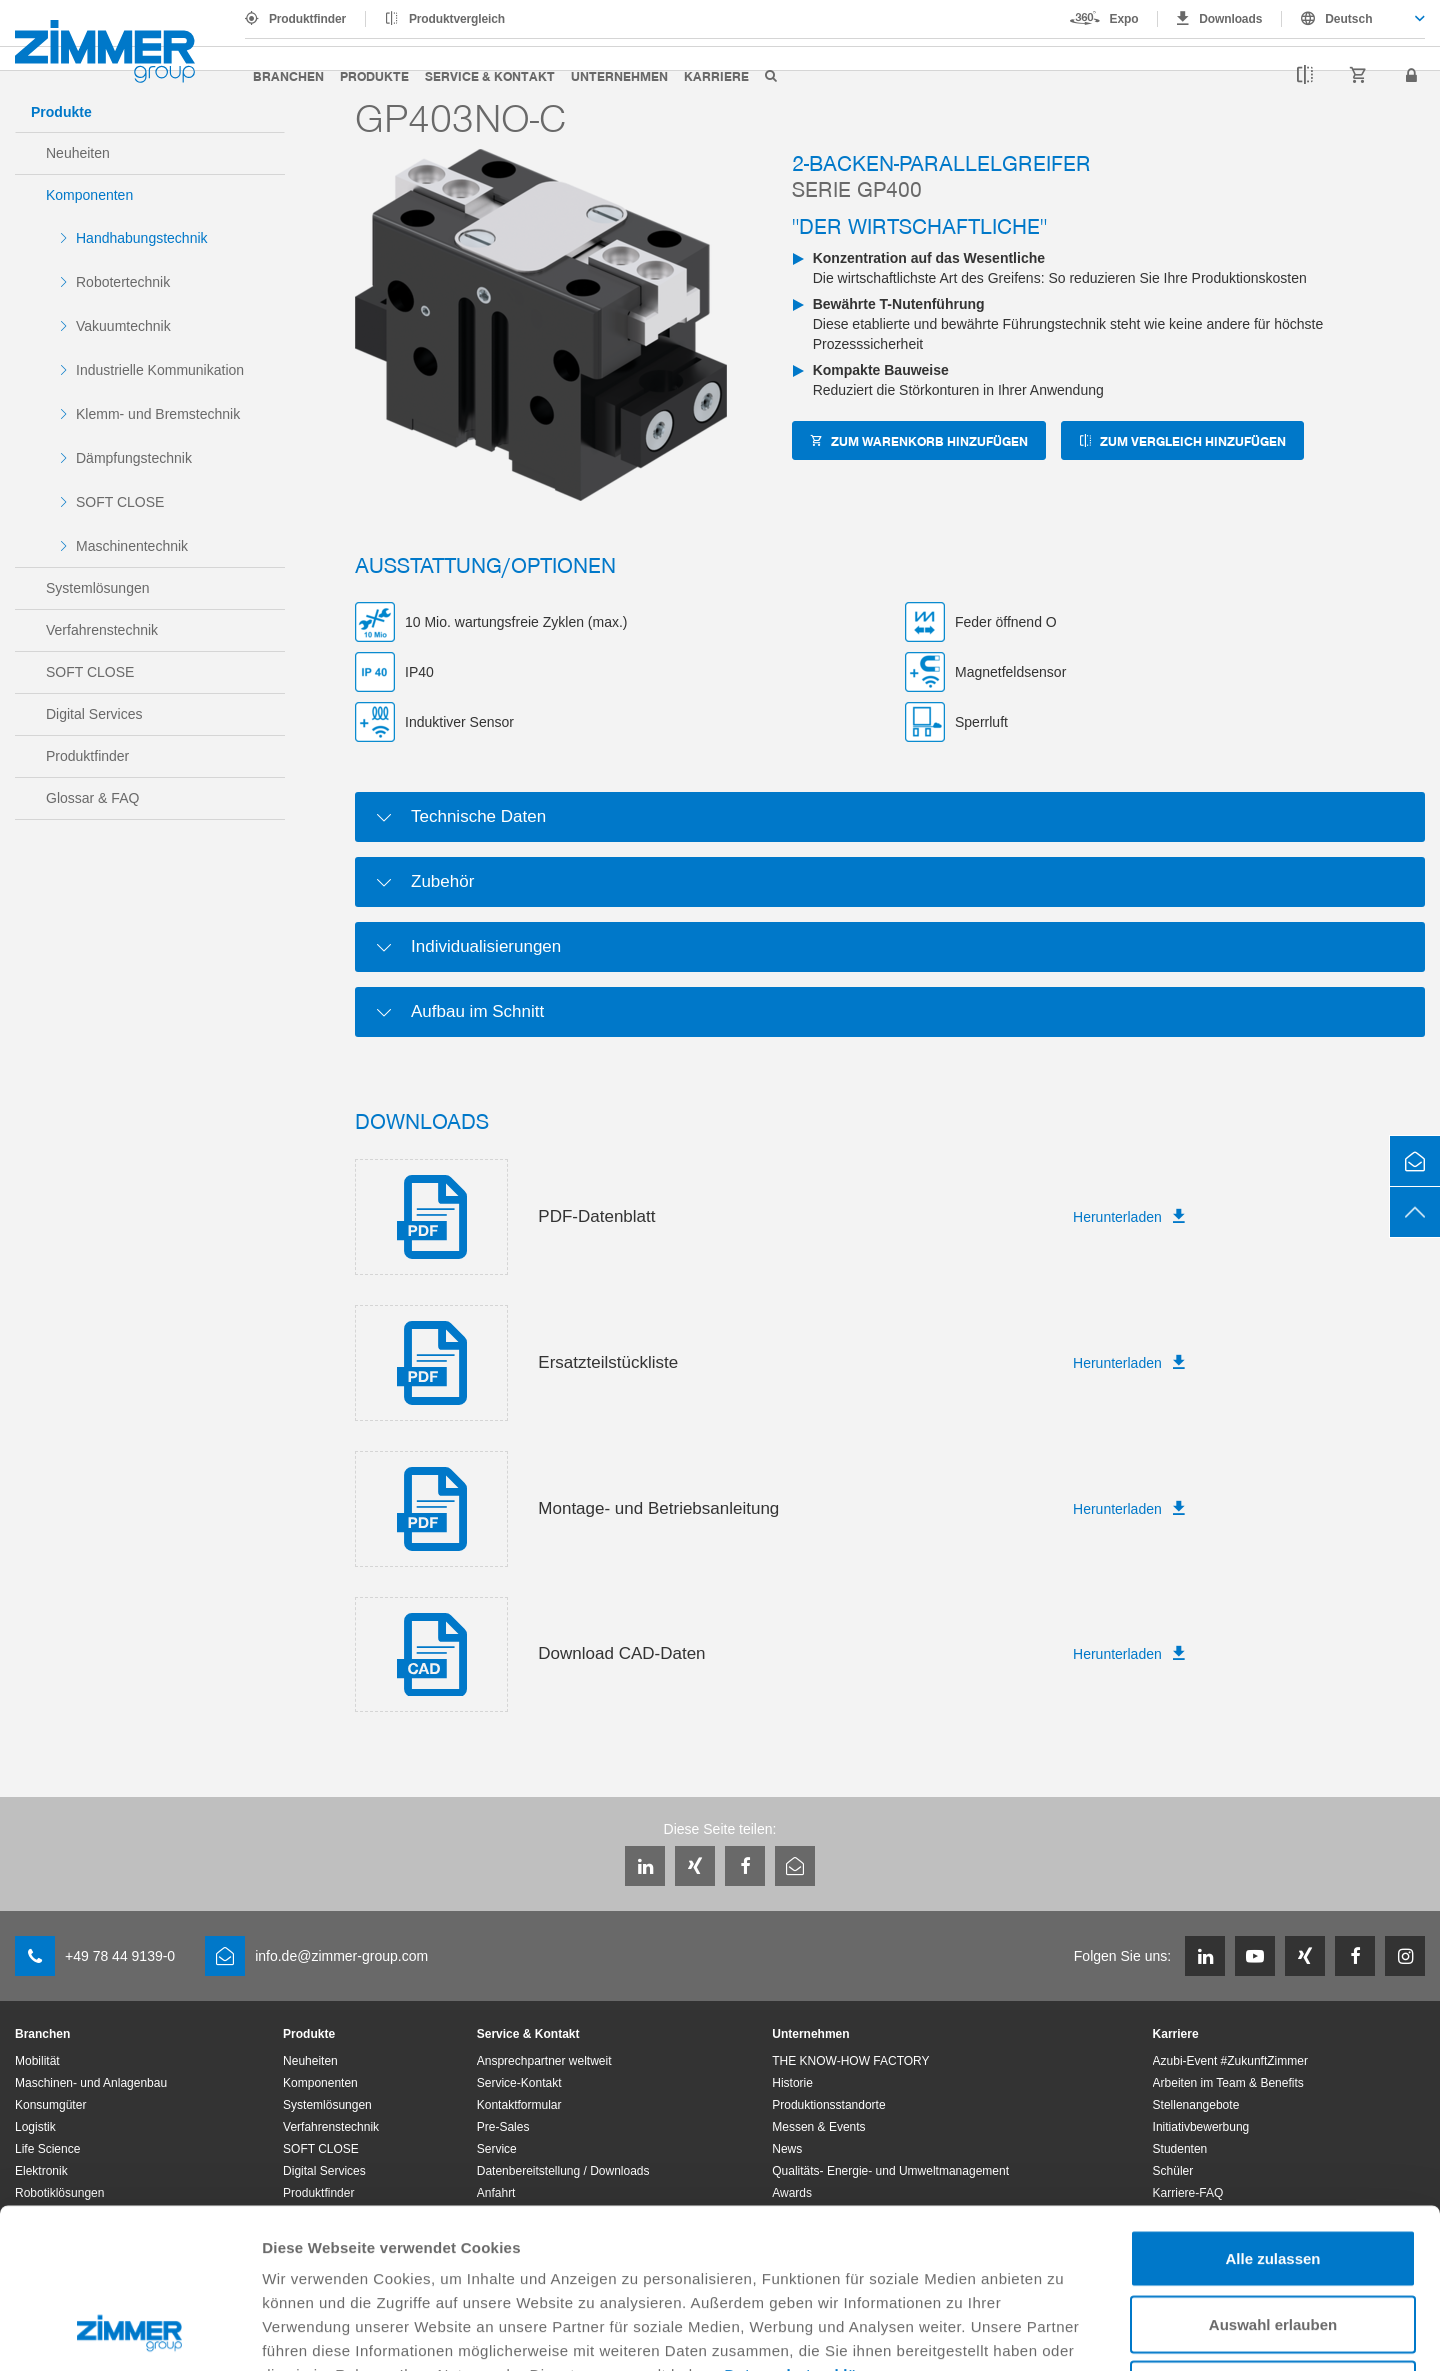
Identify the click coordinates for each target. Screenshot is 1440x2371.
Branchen (288, 75)
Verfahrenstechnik (102, 630)
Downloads (1230, 19)
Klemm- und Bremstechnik (158, 414)
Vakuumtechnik (123, 326)
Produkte (374, 75)
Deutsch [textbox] (1348, 19)
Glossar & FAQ (92, 798)
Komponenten (89, 195)
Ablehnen (1273, 2239)
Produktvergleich (457, 19)
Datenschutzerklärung (809, 2224)
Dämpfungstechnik (134, 458)
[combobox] (1353, 19)
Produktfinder (307, 19)
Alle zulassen (1272, 2108)
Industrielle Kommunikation (160, 370)
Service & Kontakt (490, 75)
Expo (1124, 19)
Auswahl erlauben (1273, 2174)
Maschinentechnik (132, 546)
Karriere (716, 75)
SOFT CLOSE (120, 502)
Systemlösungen (98, 588)
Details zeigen (1063, 2331)
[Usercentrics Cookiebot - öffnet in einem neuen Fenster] (129, 2332)
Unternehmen (619, 75)
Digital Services (94, 714)
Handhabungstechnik (142, 238)
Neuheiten (78, 153)
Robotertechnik (123, 282)
